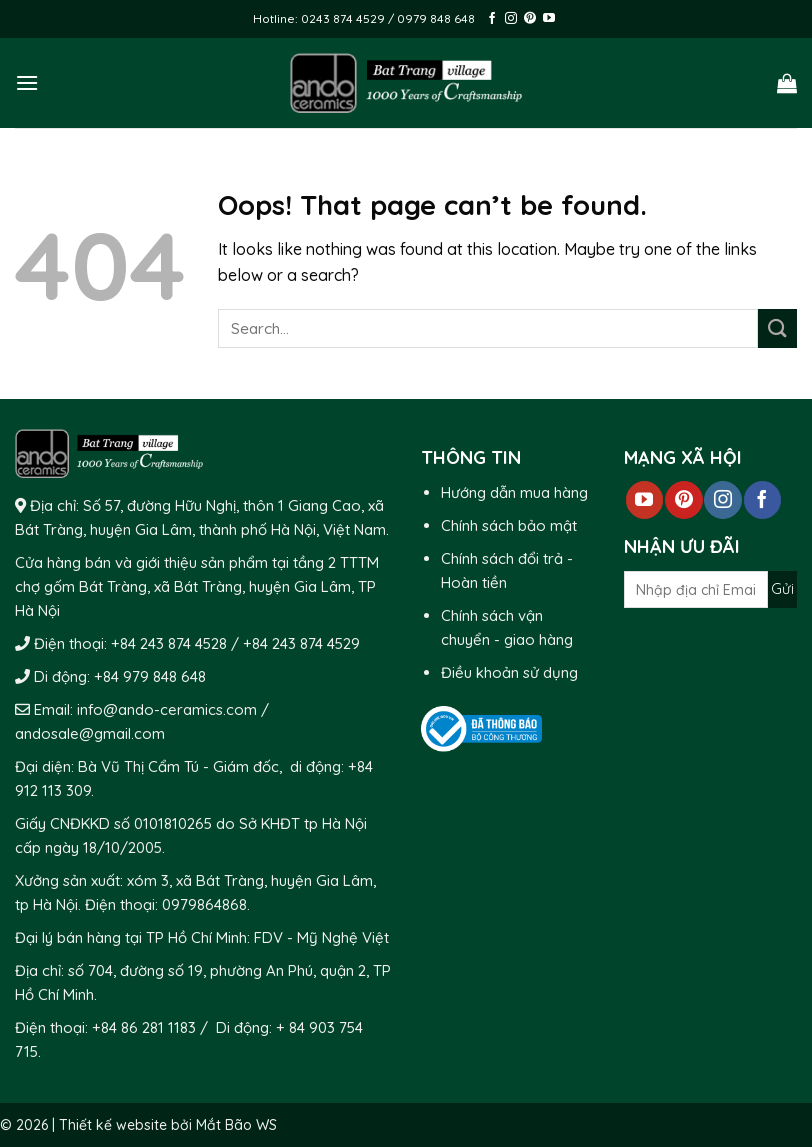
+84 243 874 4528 (169, 643)
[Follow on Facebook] (492, 19)
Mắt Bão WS (236, 1125)
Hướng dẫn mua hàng (514, 492)
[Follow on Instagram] (511, 19)
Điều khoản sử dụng (509, 672)
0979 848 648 (436, 18)
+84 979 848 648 (150, 676)
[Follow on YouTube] (549, 19)
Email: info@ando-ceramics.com (145, 709)
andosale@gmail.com (90, 733)
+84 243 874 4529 (301, 643)
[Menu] (27, 82)
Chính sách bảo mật (509, 525)
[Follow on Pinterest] (530, 19)
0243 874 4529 (344, 18)
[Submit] (777, 328)
